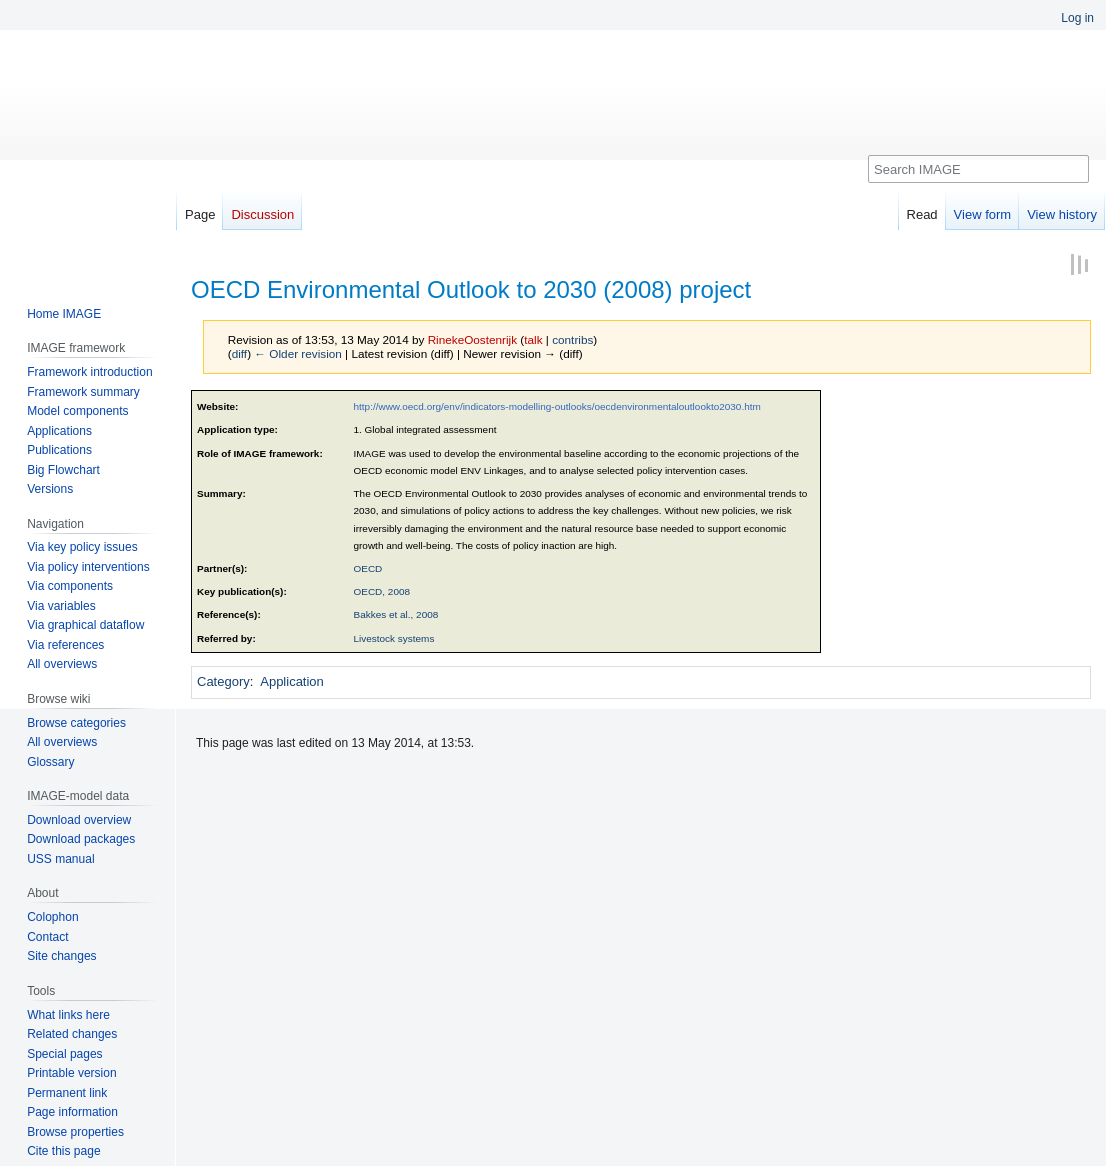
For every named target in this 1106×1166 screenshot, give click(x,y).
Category (223, 681)
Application (292, 681)
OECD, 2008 (382, 591)
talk (533, 339)
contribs (572, 339)
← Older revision (298, 353)
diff (239, 353)
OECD (368, 568)
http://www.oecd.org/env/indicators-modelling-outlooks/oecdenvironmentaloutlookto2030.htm (557, 406)
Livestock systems (394, 638)
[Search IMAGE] (978, 169)
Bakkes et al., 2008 (396, 614)
